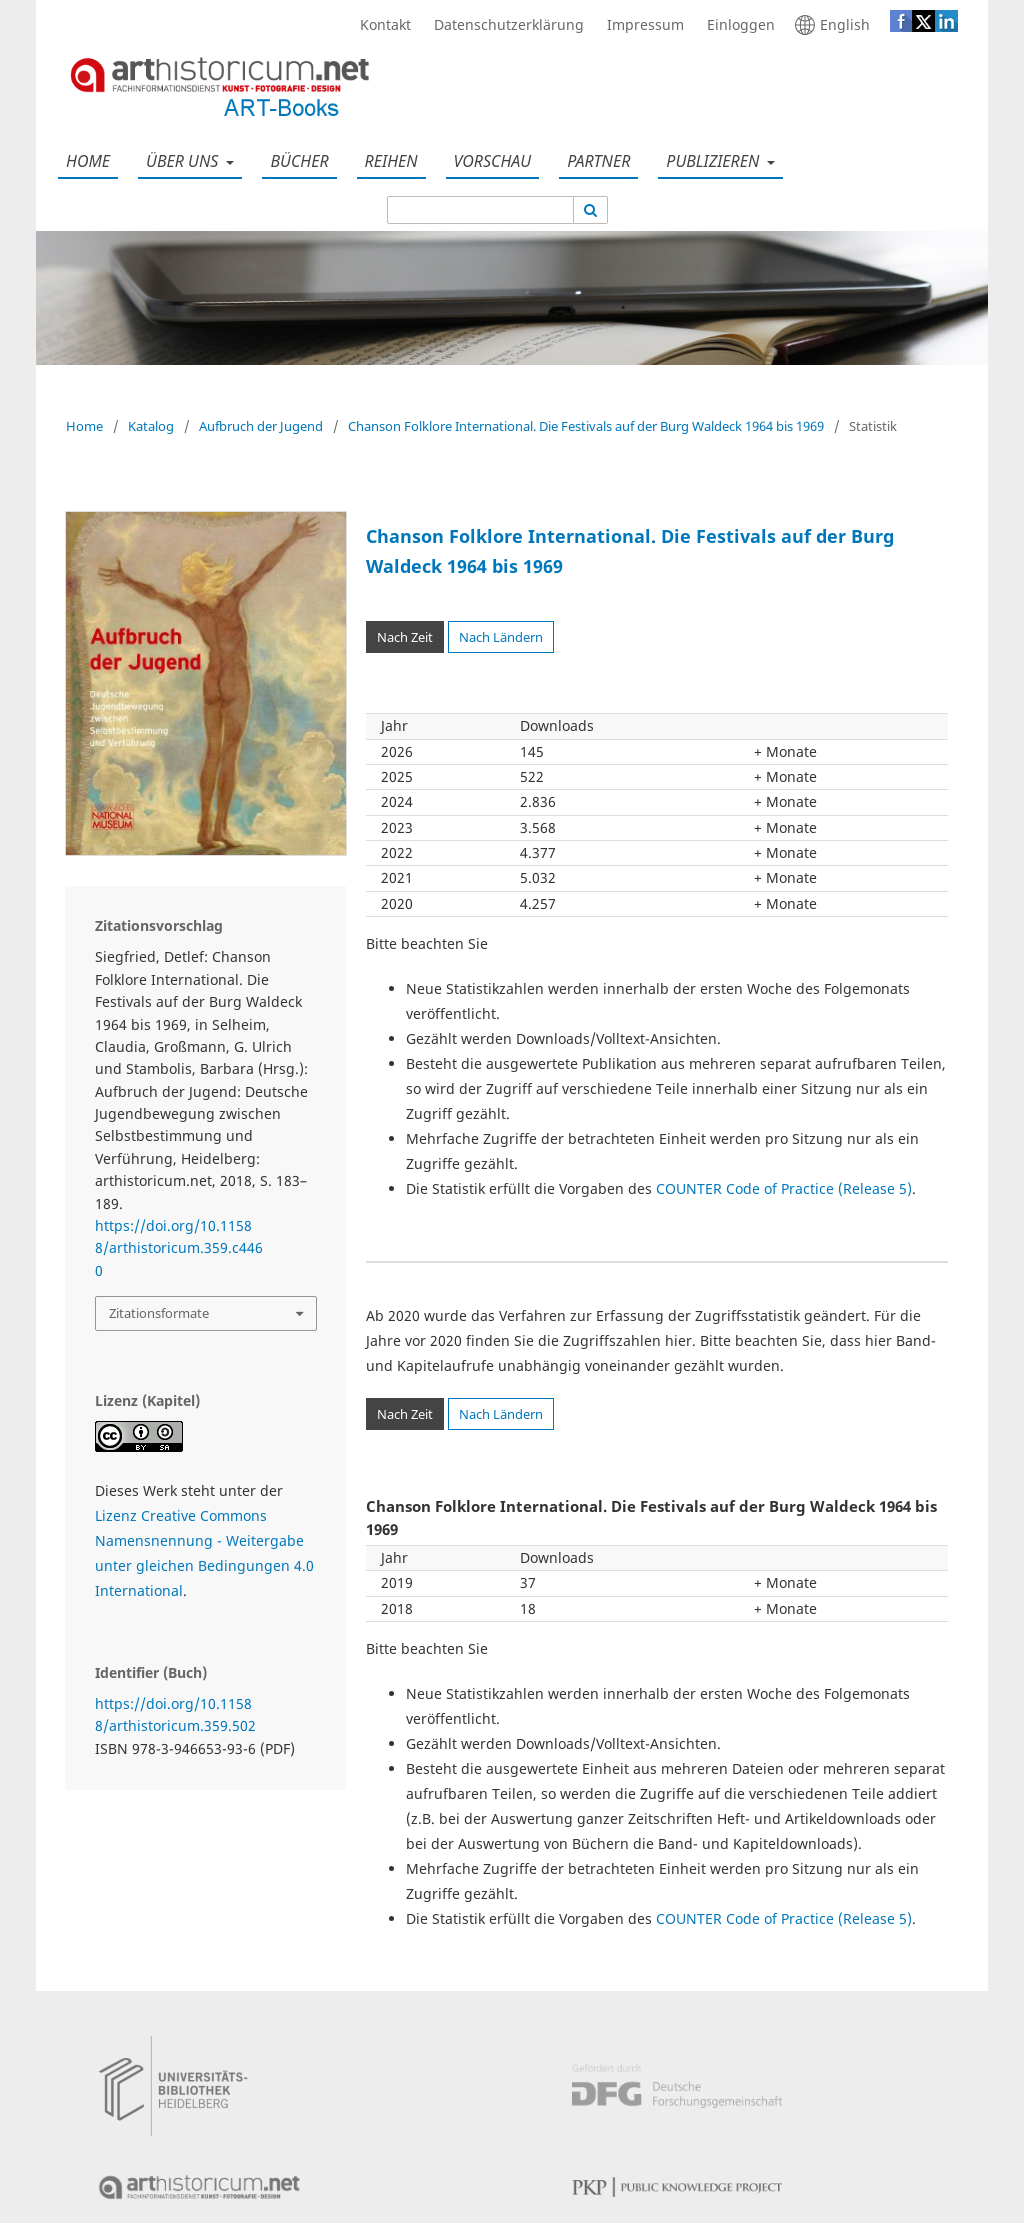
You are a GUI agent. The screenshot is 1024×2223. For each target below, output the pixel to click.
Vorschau (489, 161)
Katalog (151, 426)
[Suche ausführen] (591, 210)
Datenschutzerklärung (504, 25)
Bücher (295, 161)
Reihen (387, 161)
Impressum (640, 25)
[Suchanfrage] (480, 210)
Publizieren (710, 161)
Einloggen (736, 25)
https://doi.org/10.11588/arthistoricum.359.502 (175, 1714)
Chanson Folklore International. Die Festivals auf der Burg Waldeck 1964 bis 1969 (586, 426)
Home (84, 161)
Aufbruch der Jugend (261, 426)
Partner (594, 161)
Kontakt (380, 25)
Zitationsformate (159, 1313)
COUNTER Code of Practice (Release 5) (784, 1188)
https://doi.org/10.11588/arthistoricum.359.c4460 (179, 1248)
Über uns (180, 161)
